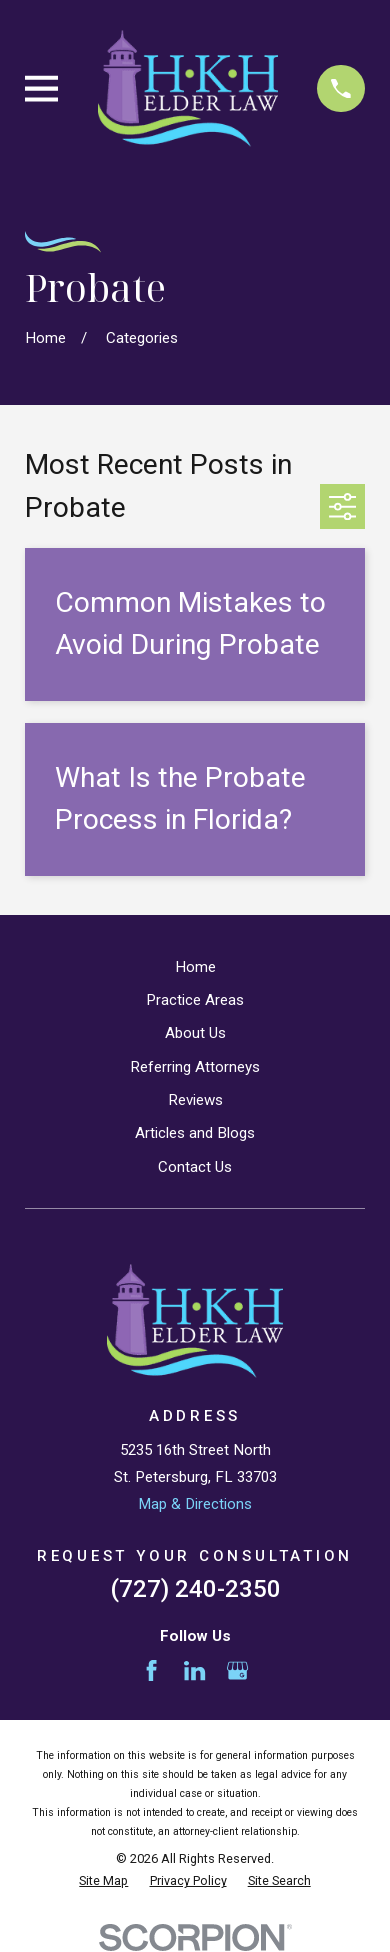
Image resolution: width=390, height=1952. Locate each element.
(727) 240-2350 (195, 1589)
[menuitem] (103, 1881)
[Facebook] (151, 1670)
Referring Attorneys (195, 1067)
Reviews (195, 1100)
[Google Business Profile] (237, 1670)
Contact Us (195, 1167)
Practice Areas (195, 1000)
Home (195, 967)
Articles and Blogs (195, 1133)
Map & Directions (195, 1504)
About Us (195, 1033)
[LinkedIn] (194, 1670)
